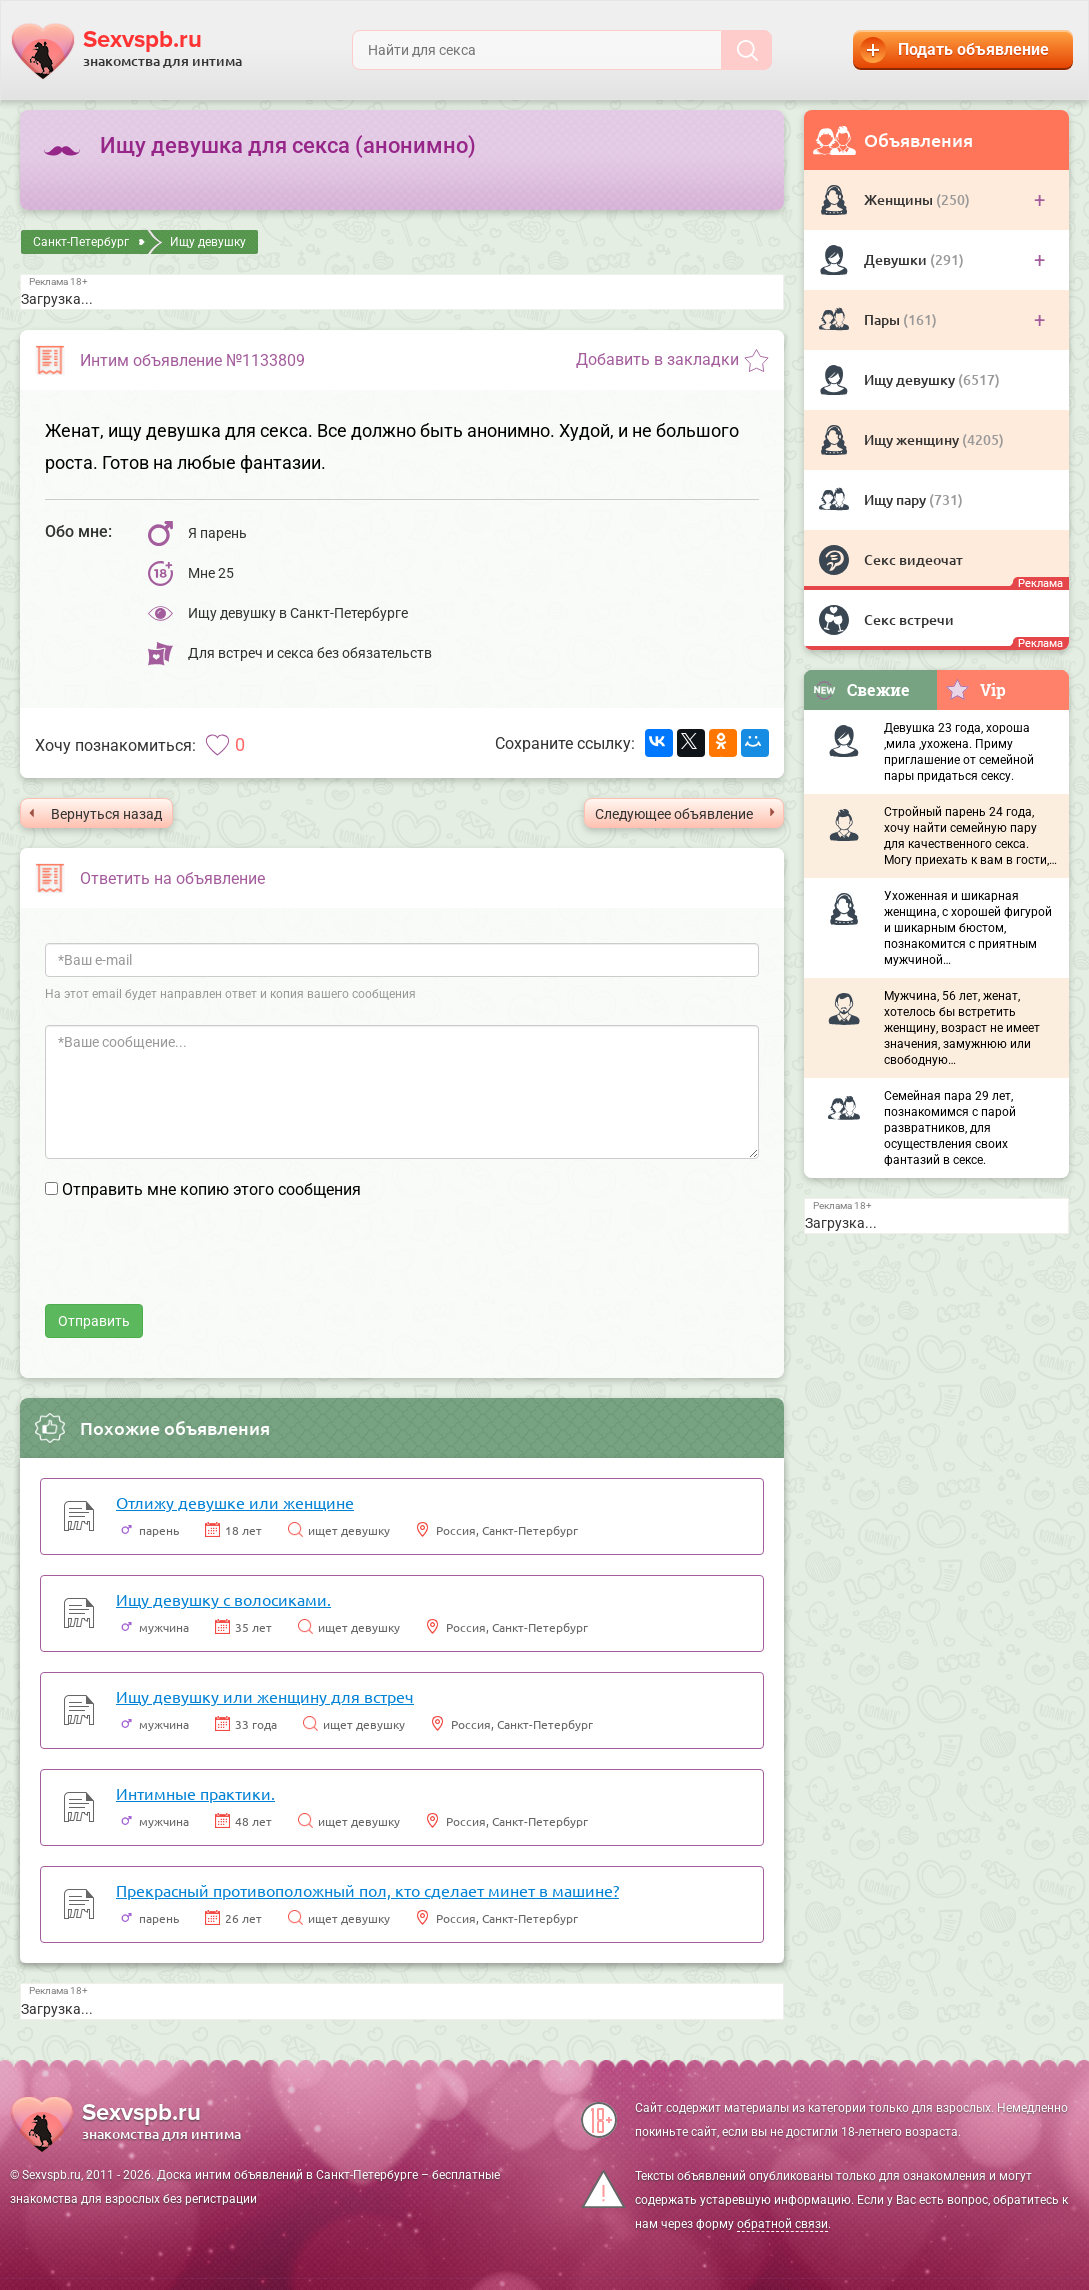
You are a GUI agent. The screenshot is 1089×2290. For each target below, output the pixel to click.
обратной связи (782, 2224)
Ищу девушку (911, 379)
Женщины (900, 199)
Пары (883, 319)
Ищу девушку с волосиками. (223, 1599)
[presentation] (197, 1265)
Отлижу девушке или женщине (235, 1502)
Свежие (861, 689)
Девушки (897, 259)
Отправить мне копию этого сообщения (211, 1189)
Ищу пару (896, 499)
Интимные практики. (195, 1793)
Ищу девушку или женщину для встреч (265, 1696)
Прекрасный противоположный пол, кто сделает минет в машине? (367, 1890)
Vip (975, 689)
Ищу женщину (913, 439)
